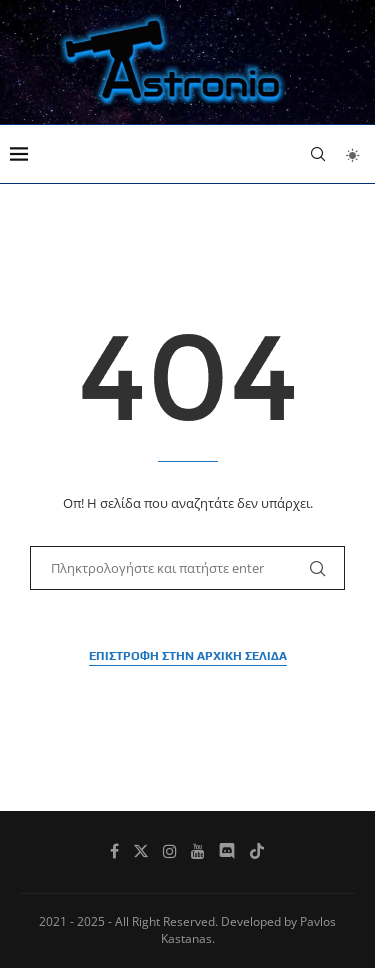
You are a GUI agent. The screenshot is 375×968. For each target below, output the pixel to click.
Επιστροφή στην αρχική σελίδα (188, 656)
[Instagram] (170, 851)
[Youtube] (198, 851)
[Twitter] (141, 851)
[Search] (318, 154)
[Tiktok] (257, 851)
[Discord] (227, 851)
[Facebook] (114, 851)
